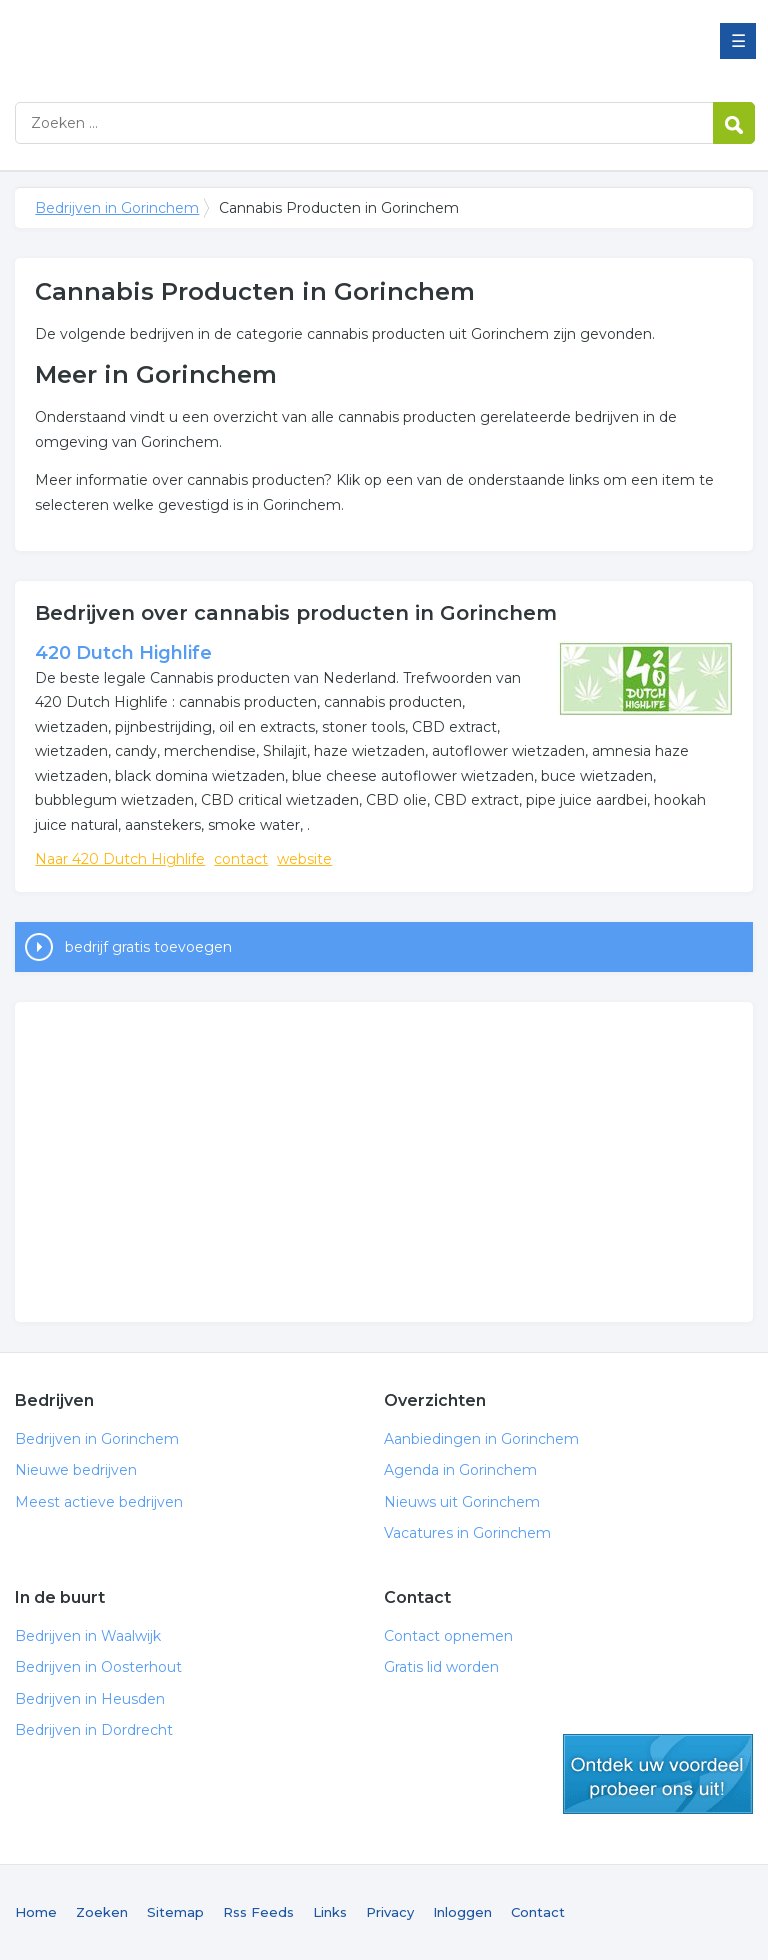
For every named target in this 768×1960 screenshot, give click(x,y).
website (304, 859)
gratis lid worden (658, 1774)
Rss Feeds (258, 1912)
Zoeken (102, 1912)
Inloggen (462, 1912)
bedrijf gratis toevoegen (148, 947)
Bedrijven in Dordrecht (94, 1730)
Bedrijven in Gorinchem (265, 42)
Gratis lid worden (441, 1667)
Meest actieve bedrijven (99, 1502)
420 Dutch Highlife (123, 653)
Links (330, 1912)
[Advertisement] (383, 1162)
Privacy (390, 1912)
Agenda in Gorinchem (460, 1470)
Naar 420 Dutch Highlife (120, 859)
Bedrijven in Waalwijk (88, 1636)
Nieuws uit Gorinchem (462, 1502)
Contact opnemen (448, 1636)
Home (36, 1912)
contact (241, 859)
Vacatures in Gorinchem (467, 1533)
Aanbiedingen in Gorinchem (481, 1439)
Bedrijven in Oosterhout (98, 1667)
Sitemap (175, 1912)
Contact (538, 1912)
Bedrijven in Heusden (90, 1699)
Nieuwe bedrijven (76, 1470)
